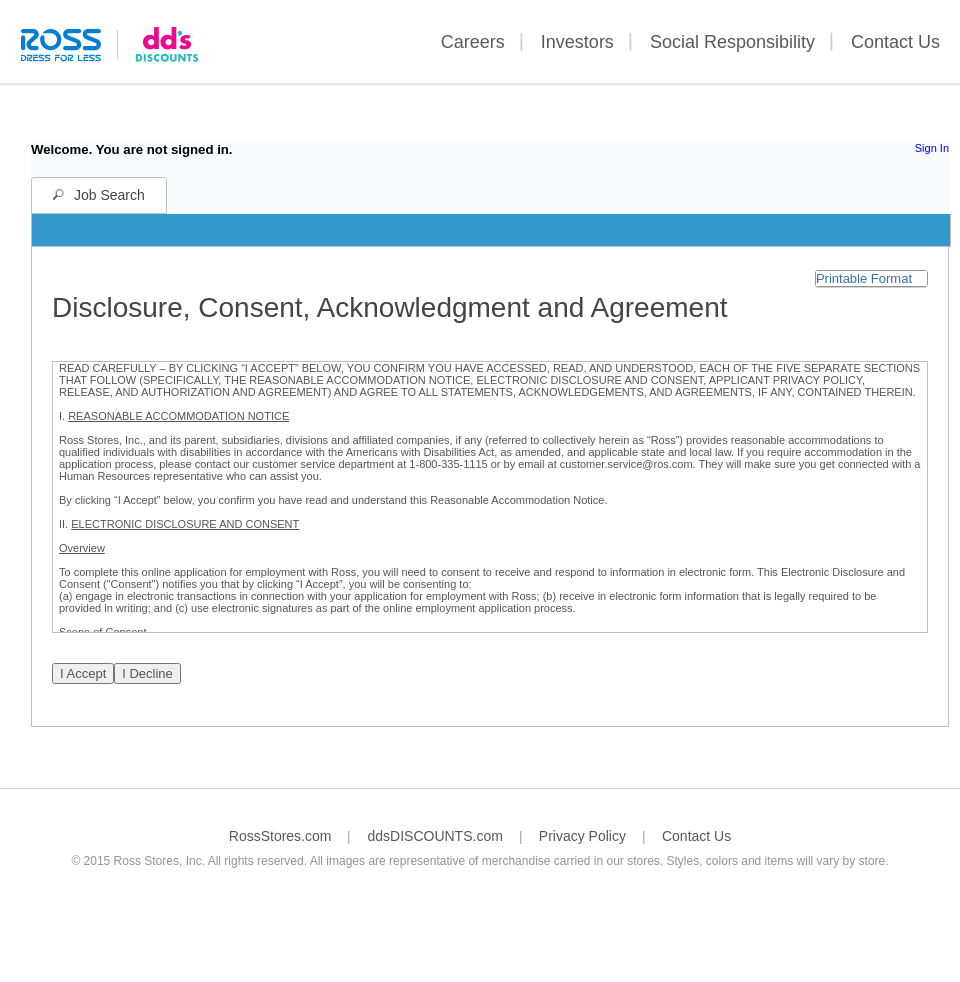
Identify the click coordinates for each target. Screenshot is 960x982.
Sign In (932, 148)
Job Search (109, 195)
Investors (577, 42)
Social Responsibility (732, 42)
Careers (473, 42)
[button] (871, 278)
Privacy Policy (582, 836)
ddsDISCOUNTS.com (434, 836)
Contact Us (895, 42)
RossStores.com (280, 836)
